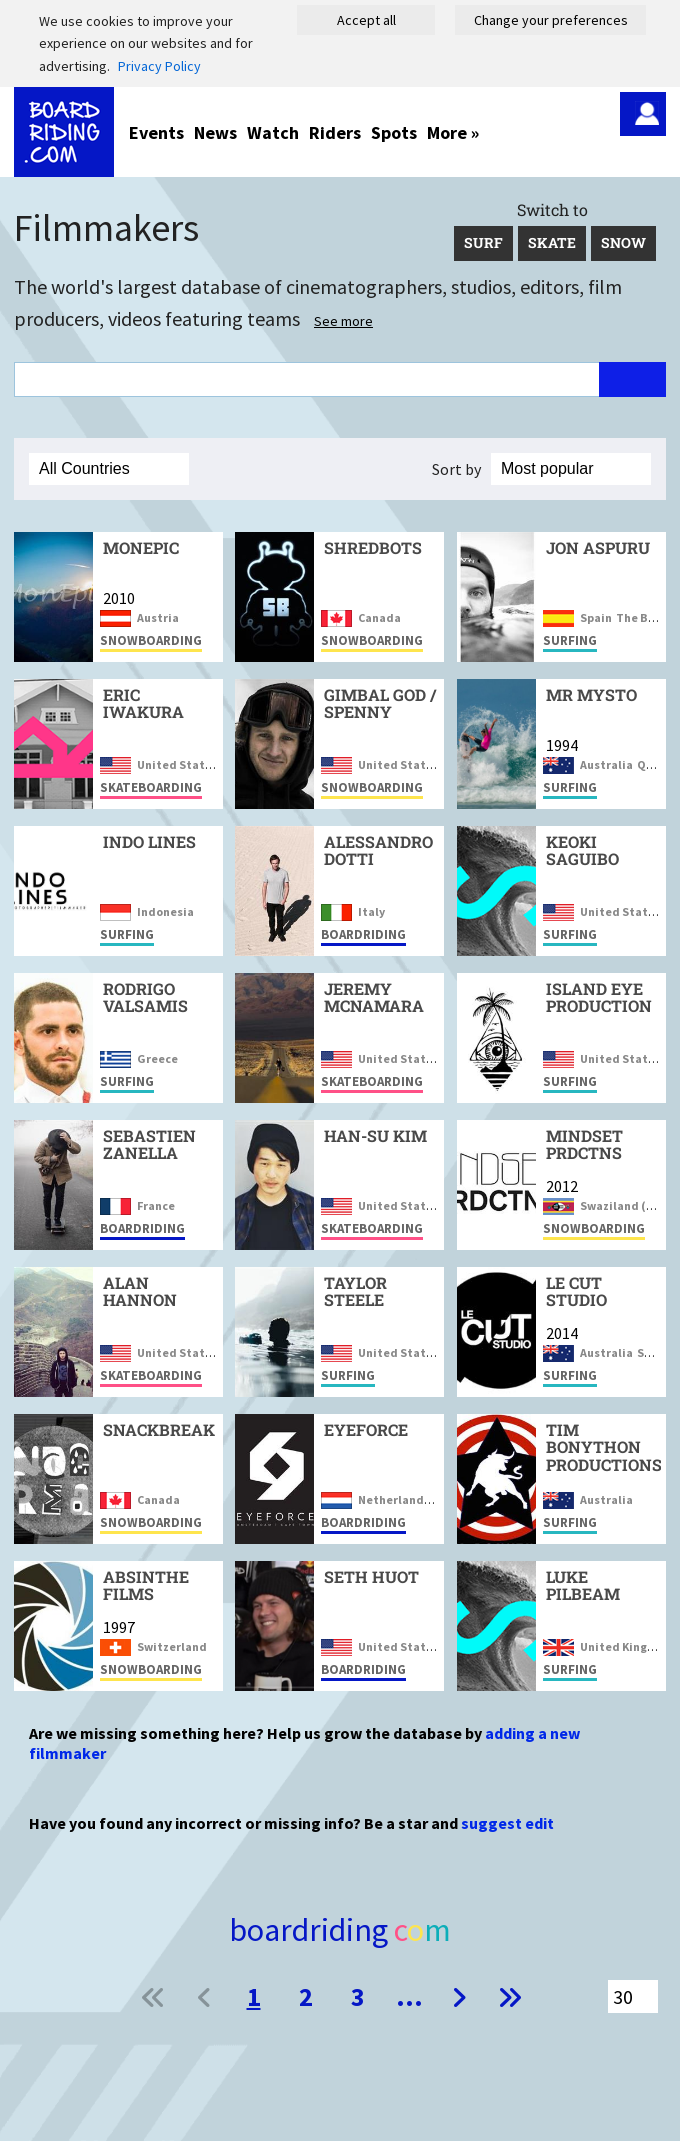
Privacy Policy (159, 66)
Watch (273, 132)
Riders (335, 132)
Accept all (366, 20)
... (409, 1996)
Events (156, 132)
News (215, 132)
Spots (394, 132)
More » (453, 132)
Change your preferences (551, 20)
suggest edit (507, 1823)
